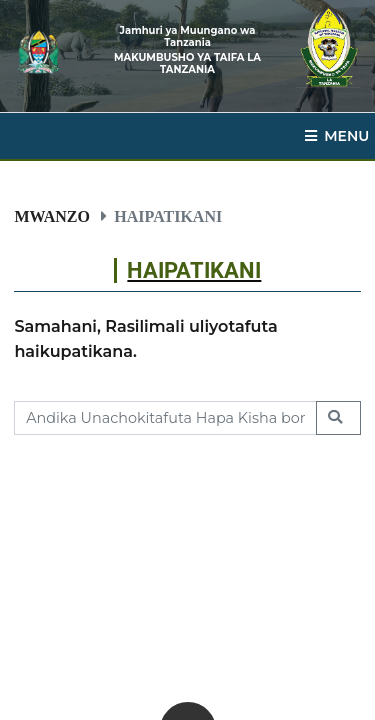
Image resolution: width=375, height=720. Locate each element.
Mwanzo (52, 216)
